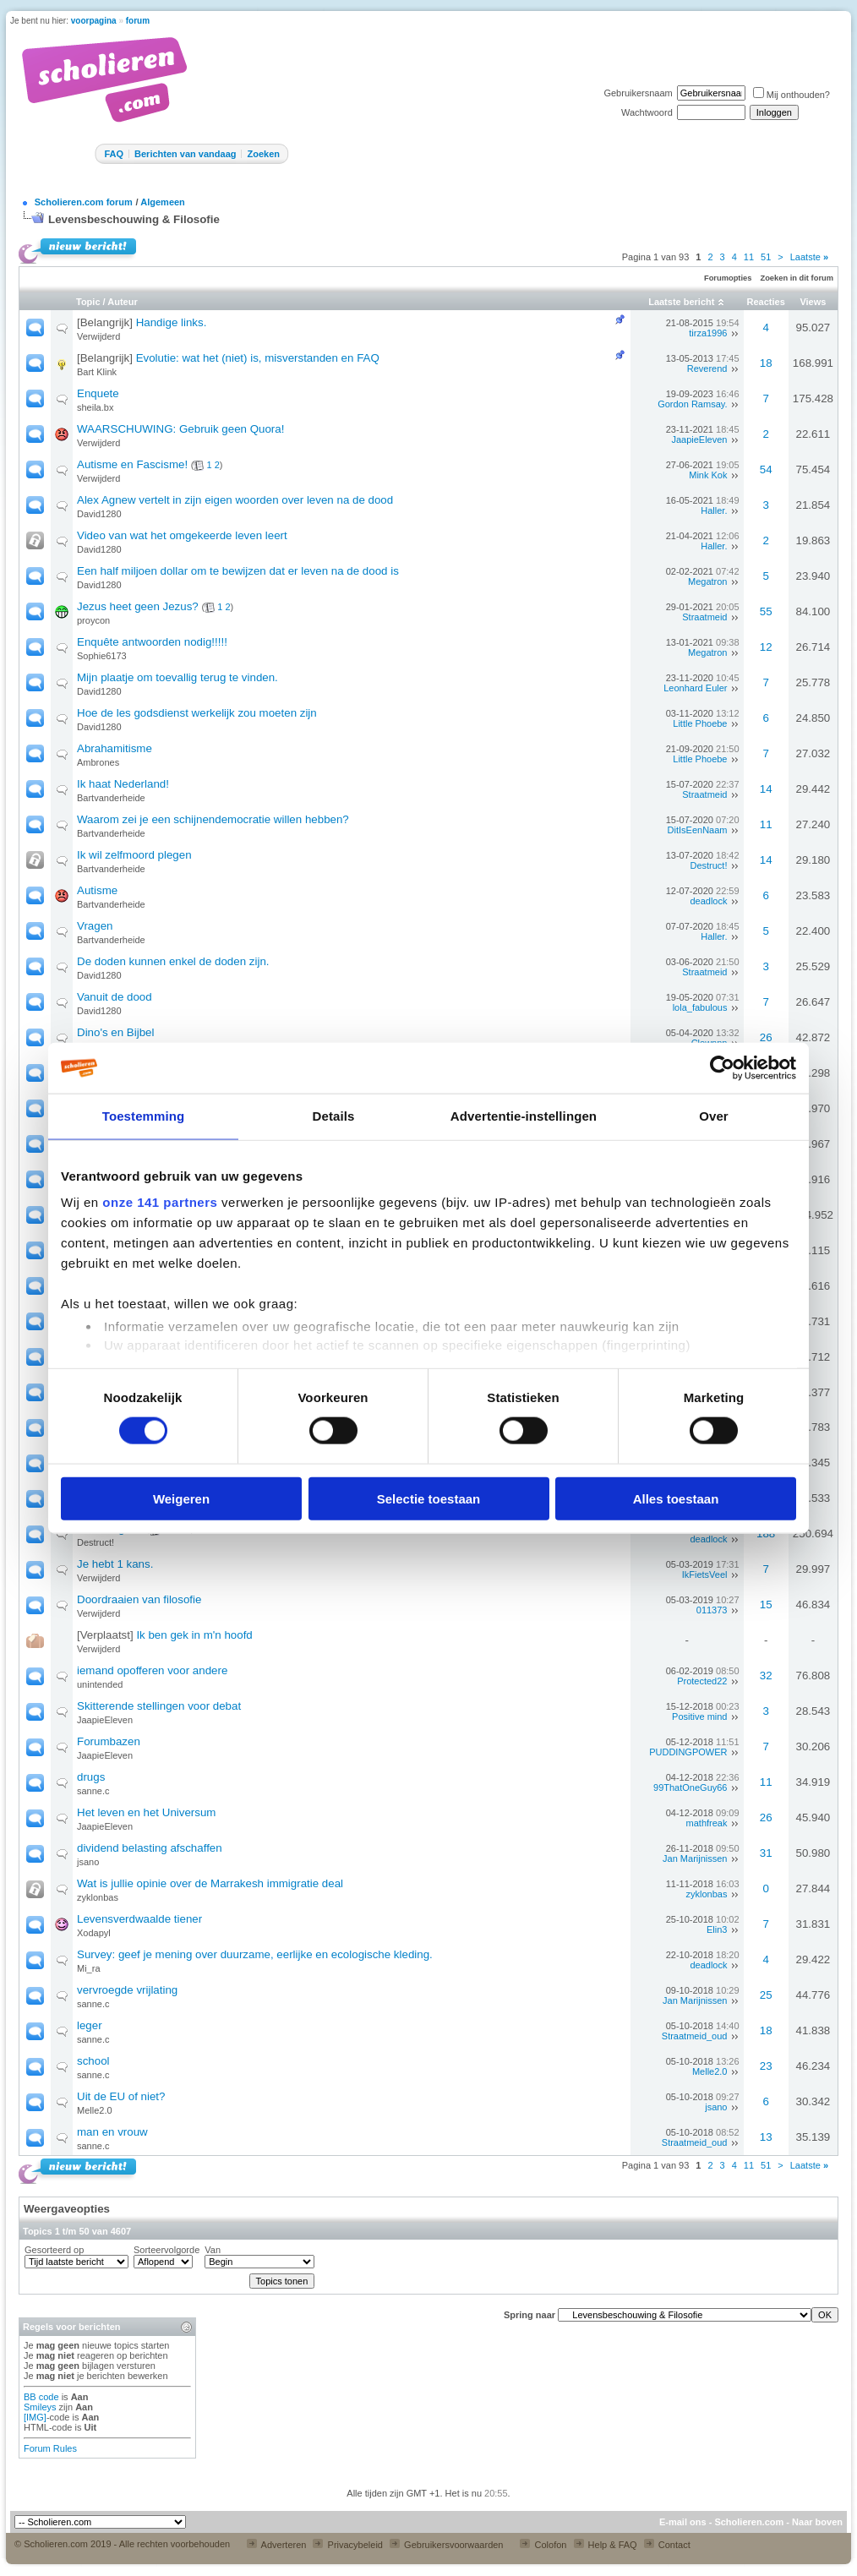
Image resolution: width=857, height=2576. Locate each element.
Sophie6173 (102, 656)
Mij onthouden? (791, 95)
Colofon (543, 2545)
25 (766, 1995)
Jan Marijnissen (695, 1858)
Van (213, 2250)
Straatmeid (704, 617)
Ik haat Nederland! (123, 784)
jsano (88, 1862)
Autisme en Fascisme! (132, 464)
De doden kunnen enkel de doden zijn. (173, 961)
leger (89, 2025)
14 (766, 789)
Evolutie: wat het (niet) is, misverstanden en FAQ (257, 358)
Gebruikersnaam (637, 93)
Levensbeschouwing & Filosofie (134, 219)
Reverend (707, 368)
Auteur (122, 302)
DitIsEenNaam (698, 830)
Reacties (766, 302)
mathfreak (707, 1823)
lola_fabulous (700, 1007)
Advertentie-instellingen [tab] (523, 1116)
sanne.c (93, 1791)
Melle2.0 (710, 2071)
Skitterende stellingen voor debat (159, 1706)
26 (766, 1037)
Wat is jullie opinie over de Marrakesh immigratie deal (210, 1883)
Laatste (809, 257)
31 (766, 1853)
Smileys (40, 2407)
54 (766, 469)
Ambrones (98, 762)
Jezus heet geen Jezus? (138, 606)
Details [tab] (334, 1116)
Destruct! (708, 865)
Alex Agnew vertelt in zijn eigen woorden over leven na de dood (235, 500)
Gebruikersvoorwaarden (446, 2545)
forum (138, 20)
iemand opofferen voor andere (152, 1670)
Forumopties (728, 278)
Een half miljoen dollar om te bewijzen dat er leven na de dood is (238, 571)
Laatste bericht (681, 302)
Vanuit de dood (114, 997)
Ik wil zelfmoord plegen (134, 855)
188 (765, 1533)
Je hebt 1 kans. (115, 1564)
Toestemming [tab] (143, 1116)
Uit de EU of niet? (121, 2096)
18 (766, 363)
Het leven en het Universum (146, 1812)
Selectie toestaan (429, 1498)
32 (766, 1675)
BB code (41, 2397)
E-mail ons (683, 2522)
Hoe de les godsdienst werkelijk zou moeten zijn (197, 713)
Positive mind (699, 1716)
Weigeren (181, 1498)
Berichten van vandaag (185, 154)
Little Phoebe (700, 723)
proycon (93, 620)
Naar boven (817, 2522)
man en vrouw (112, 2132)
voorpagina (94, 20)
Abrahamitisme (114, 748)
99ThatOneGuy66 (690, 1787)
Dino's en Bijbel (115, 1032)
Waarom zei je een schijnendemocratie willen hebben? (213, 819)
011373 (712, 1610)
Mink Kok (708, 475)
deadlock (708, 901)
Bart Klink (97, 372)
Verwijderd (98, 336)
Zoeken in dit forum (796, 278)
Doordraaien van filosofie (139, 1599)
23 (766, 2066)
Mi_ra (89, 1968)
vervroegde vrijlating (127, 1990)
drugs (91, 1777)
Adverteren (276, 2545)
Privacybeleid (347, 2545)
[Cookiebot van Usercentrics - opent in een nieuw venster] (722, 1068)
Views (813, 302)
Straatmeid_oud (695, 2036)
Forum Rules (50, 2448)
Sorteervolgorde (166, 2250)
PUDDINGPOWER (688, 1752)
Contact (667, 2545)
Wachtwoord (647, 112)
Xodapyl (94, 1933)
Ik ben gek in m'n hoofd (194, 1635)
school (93, 2061)
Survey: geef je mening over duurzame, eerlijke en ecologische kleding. (255, 1954)
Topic (88, 302)
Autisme (97, 890)
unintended (100, 1684)
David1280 (99, 514)
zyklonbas (97, 1897)
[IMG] (35, 2417)
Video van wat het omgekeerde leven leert (182, 535)
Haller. (714, 510)
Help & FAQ (605, 2545)
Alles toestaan (676, 1498)
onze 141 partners (159, 1202)
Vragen (94, 926)
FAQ (113, 154)
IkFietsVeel (705, 1574)
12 (766, 647)
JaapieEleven (699, 439)
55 (766, 611)
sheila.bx (95, 407)
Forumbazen (108, 1741)
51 (766, 257)
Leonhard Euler (695, 688)
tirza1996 (708, 333)
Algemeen (162, 202)
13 (766, 2137)
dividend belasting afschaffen (149, 1848)
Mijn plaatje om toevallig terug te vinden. (177, 677)
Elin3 (717, 1929)
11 (749, 257)
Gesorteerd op (54, 2250)
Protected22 (702, 1681)
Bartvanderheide (111, 798)
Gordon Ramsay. (692, 404)
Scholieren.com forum (84, 202)
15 (766, 1604)
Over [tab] (714, 1116)
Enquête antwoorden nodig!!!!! (152, 642)
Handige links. (171, 322)
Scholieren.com (748, 2522)
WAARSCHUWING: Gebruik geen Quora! (180, 429)
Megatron (707, 581)
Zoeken (263, 154)
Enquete (98, 393)
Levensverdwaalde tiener (139, 1919)
